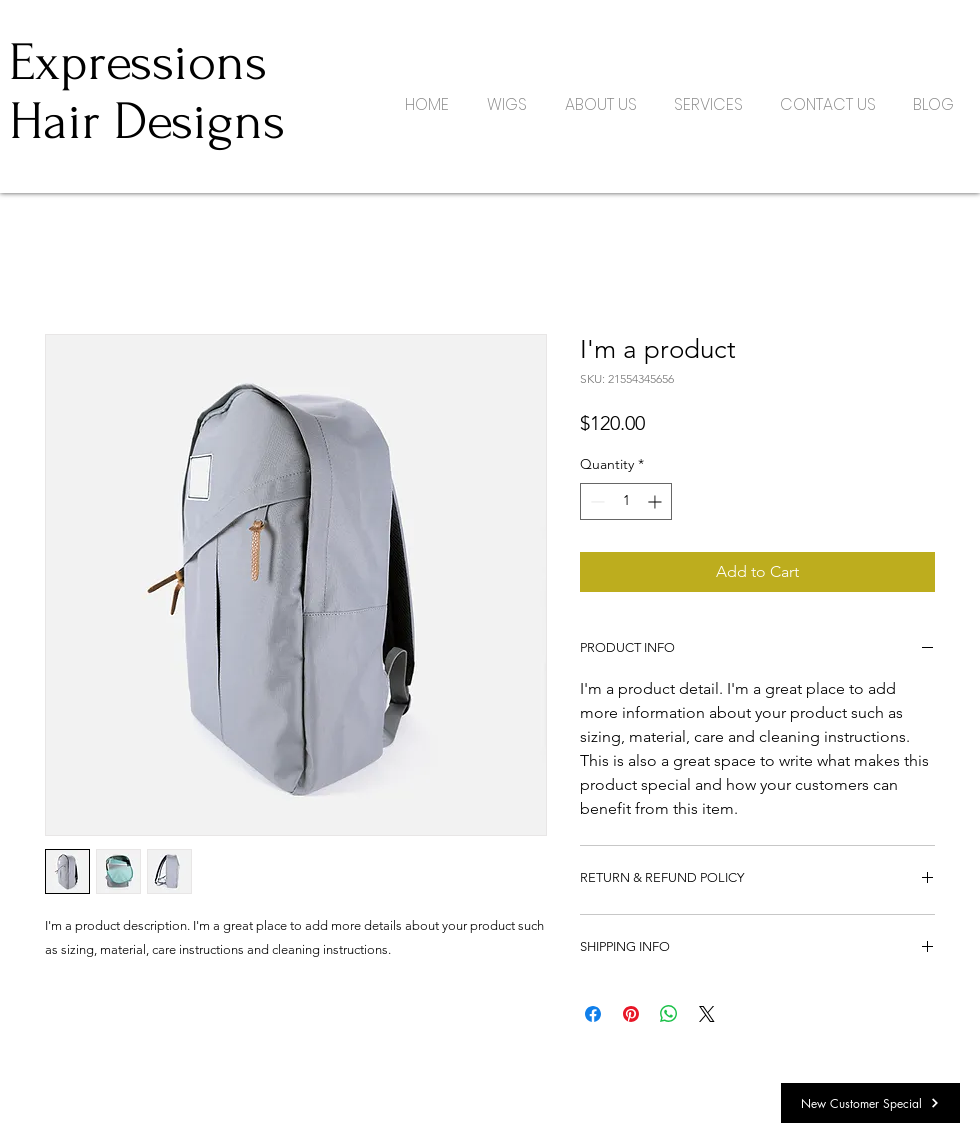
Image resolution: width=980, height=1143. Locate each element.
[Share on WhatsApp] (669, 1014)
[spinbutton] (626, 501)
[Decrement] (595, 501)
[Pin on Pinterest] (631, 1014)
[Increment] (656, 501)
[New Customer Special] (870, 1103)
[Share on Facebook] (593, 1014)
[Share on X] (707, 1014)
